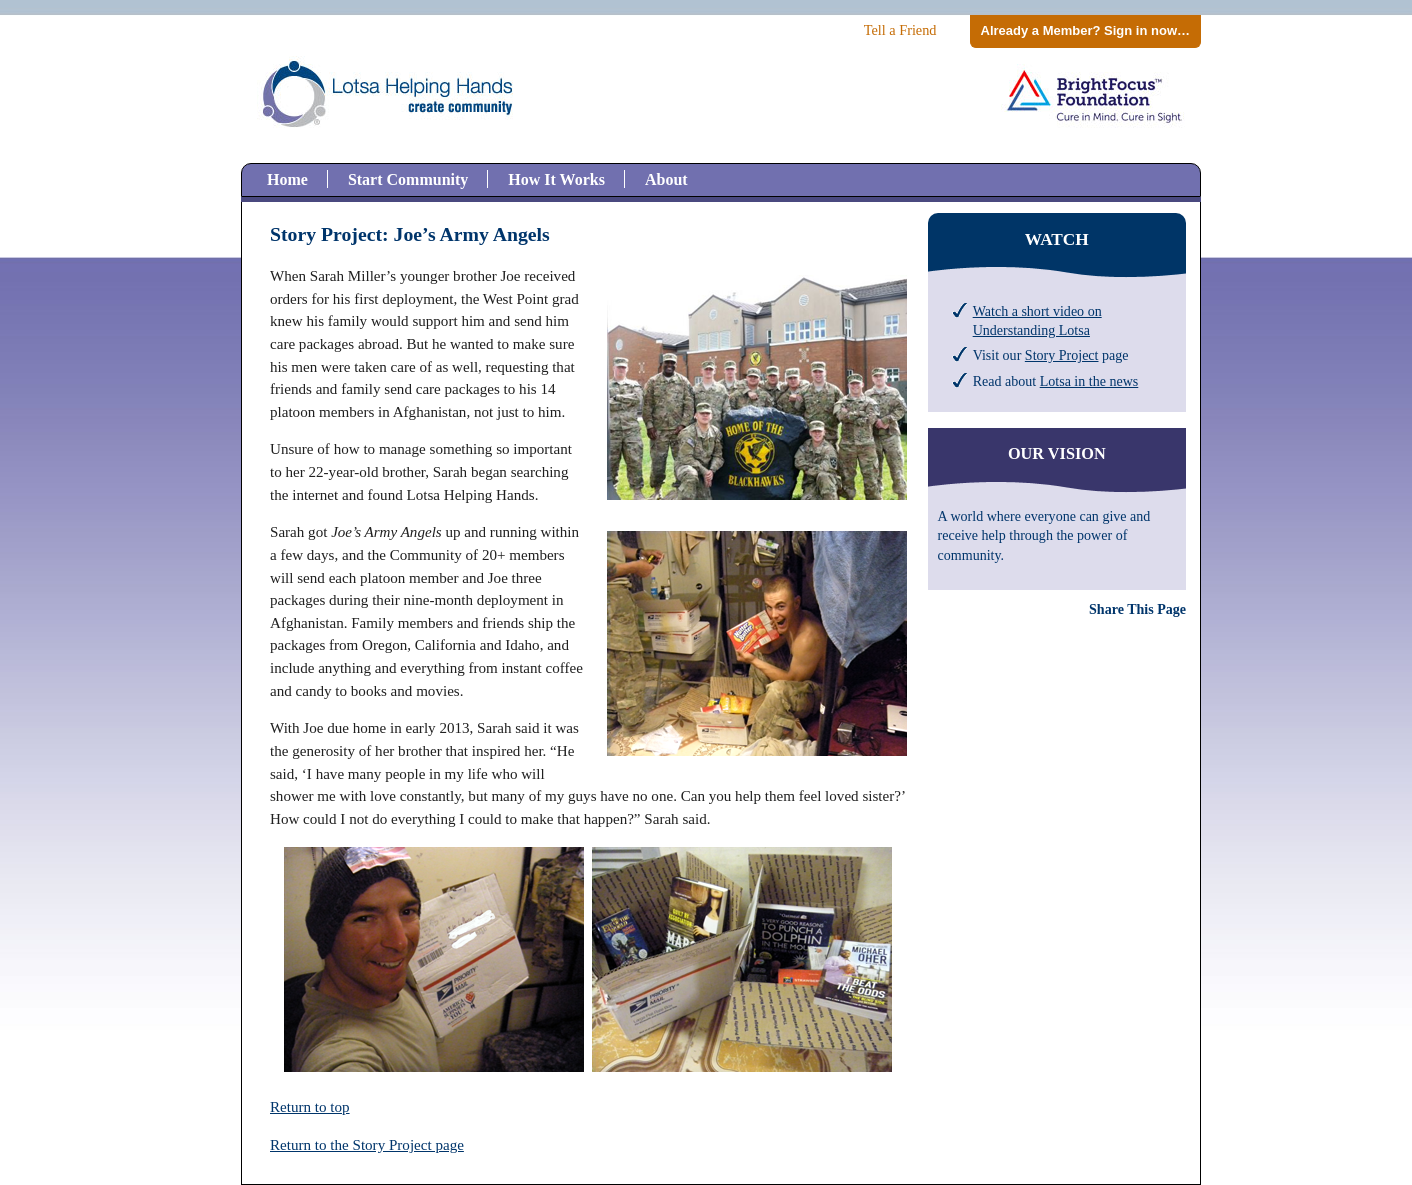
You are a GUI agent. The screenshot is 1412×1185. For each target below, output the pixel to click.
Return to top (310, 1107)
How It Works (556, 179)
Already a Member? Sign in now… (1085, 30)
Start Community (408, 179)
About (666, 179)
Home (287, 179)
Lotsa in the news (1089, 381)
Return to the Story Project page (367, 1145)
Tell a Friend (900, 30)
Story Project (1062, 355)
